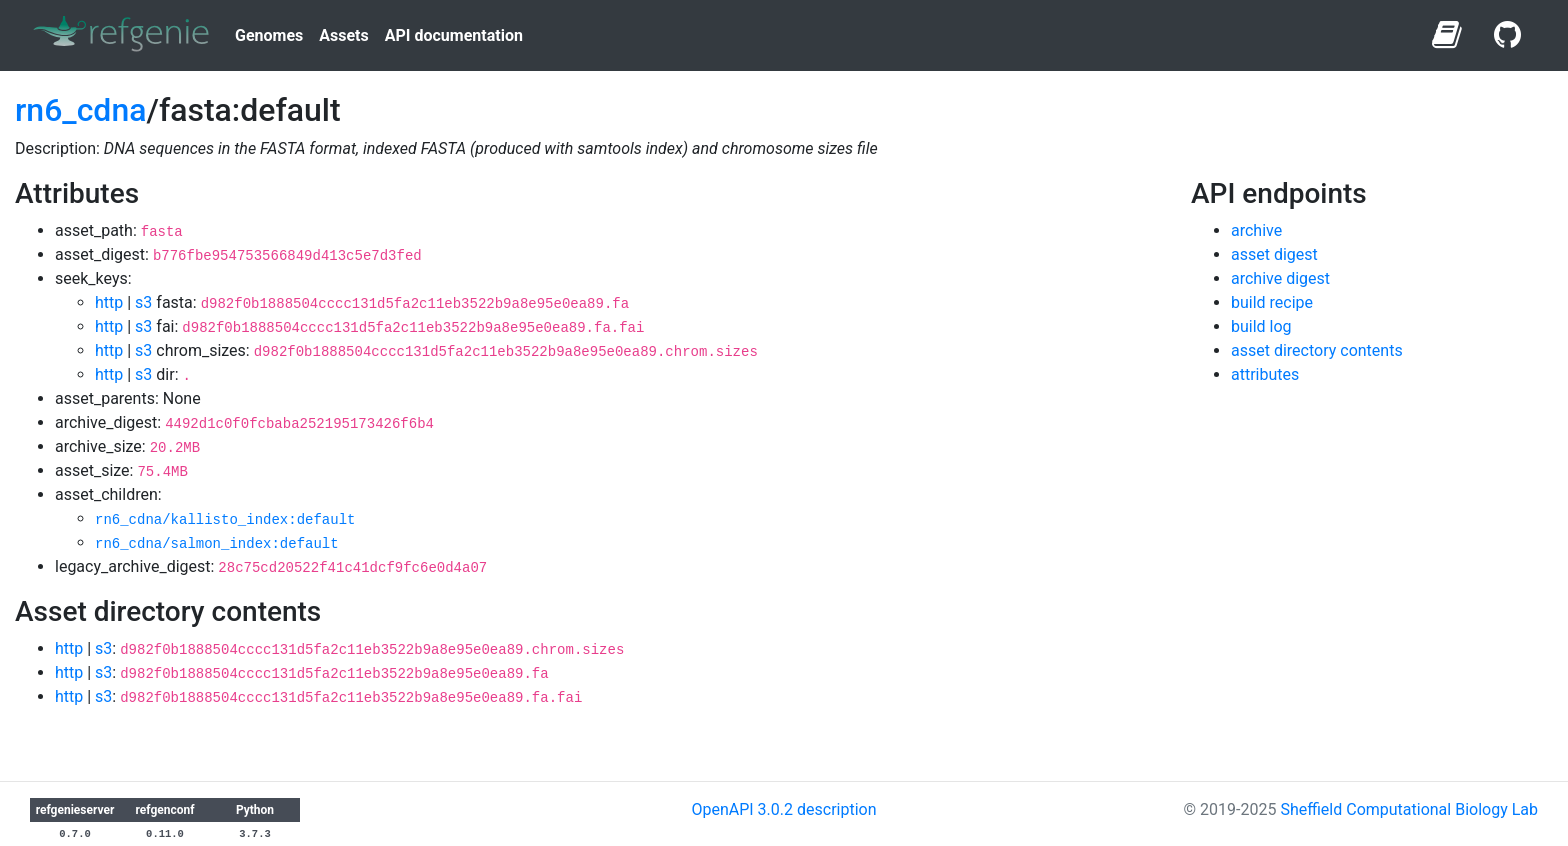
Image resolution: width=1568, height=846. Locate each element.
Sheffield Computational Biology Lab (1409, 809)
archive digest (1280, 278)
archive (1256, 230)
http (109, 302)
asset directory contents (1317, 350)
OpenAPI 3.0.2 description (783, 809)
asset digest (1274, 254)
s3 (143, 302)
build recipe (1272, 302)
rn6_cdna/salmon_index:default (217, 544)
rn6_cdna (80, 110)
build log (1261, 326)
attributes (1265, 374)
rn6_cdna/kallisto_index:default (225, 520)
